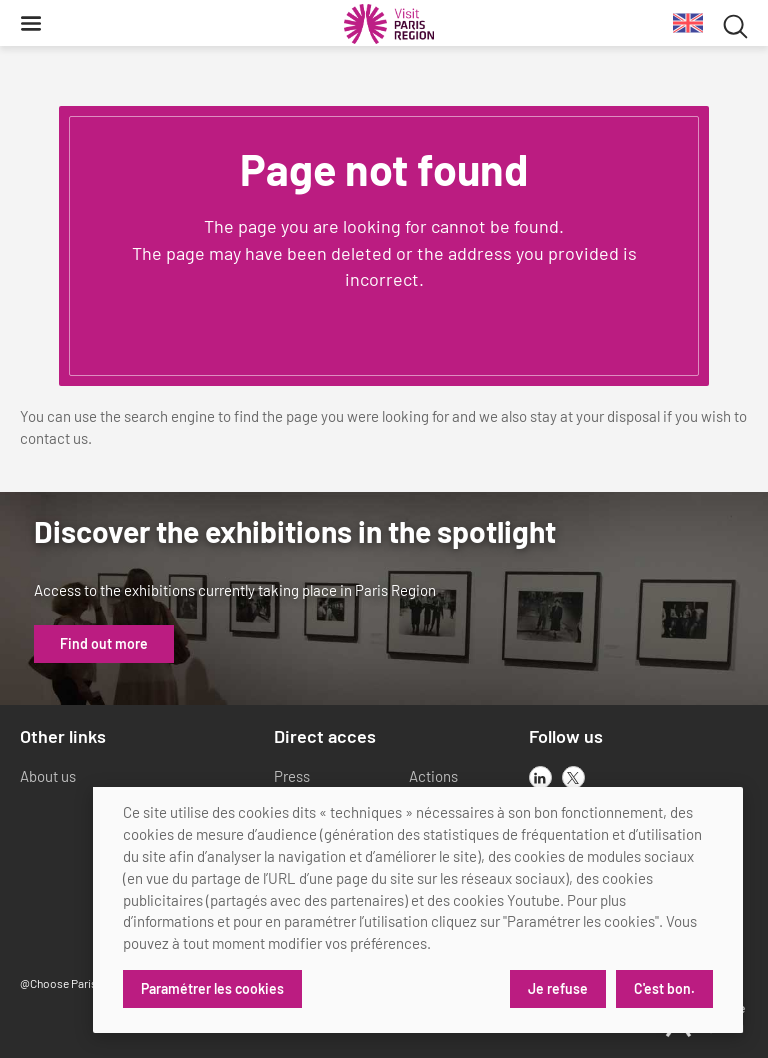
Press (292, 776)
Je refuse (558, 988)
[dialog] (418, 910)
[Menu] (31, 23)
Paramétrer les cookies (212, 988)
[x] (573, 777)
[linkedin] (540, 777)
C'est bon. (664, 988)
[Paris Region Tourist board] (389, 24)
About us (48, 776)
